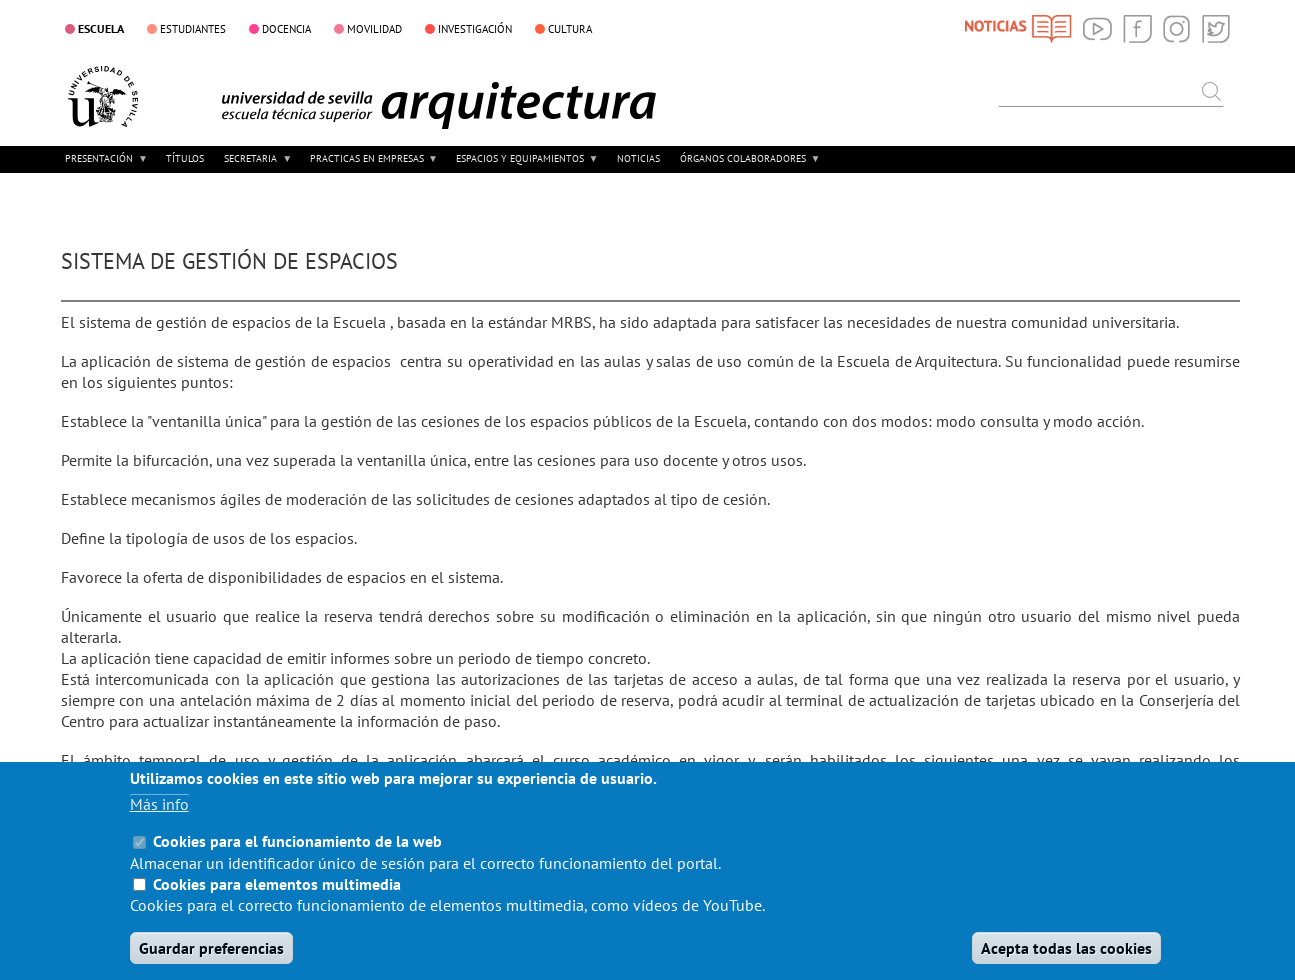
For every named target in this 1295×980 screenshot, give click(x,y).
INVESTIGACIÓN (475, 29)
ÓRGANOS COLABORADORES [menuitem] (748, 165)
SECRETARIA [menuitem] (256, 165)
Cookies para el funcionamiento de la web (297, 862)
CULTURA (570, 29)
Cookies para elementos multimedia (277, 905)
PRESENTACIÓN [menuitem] (104, 165)
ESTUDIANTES (193, 29)
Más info (159, 825)
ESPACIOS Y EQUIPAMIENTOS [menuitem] (525, 165)
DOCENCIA (286, 29)
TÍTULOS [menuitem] (185, 158)
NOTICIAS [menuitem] (638, 158)
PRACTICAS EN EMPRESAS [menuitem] (372, 165)
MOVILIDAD (374, 29)
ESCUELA (101, 28)
